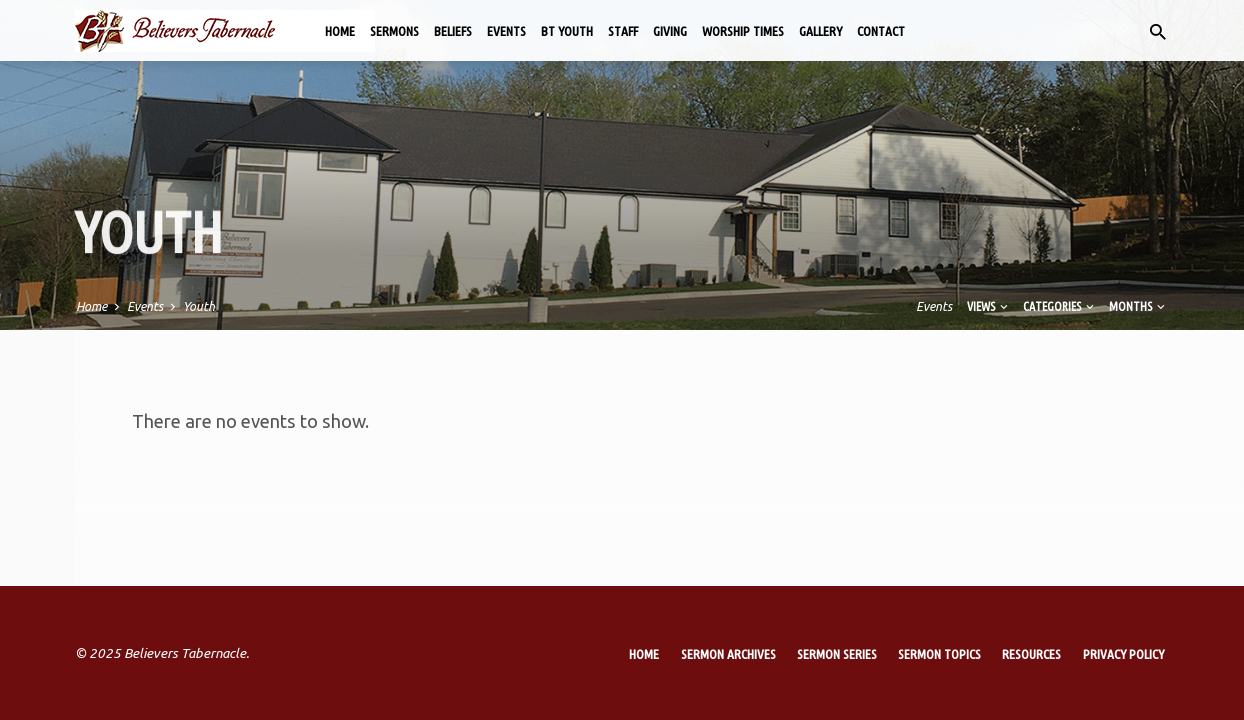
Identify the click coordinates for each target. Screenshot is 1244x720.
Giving (670, 31)
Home (340, 31)
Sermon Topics (939, 654)
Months (1138, 306)
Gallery (820, 31)
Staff (623, 31)
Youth (199, 306)
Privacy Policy (1123, 654)
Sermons (394, 31)
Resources (1031, 654)
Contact (881, 31)
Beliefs (453, 31)
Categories (1060, 306)
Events (506, 31)
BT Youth (567, 31)
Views (989, 306)
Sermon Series (837, 654)
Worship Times (743, 31)
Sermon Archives (728, 654)
